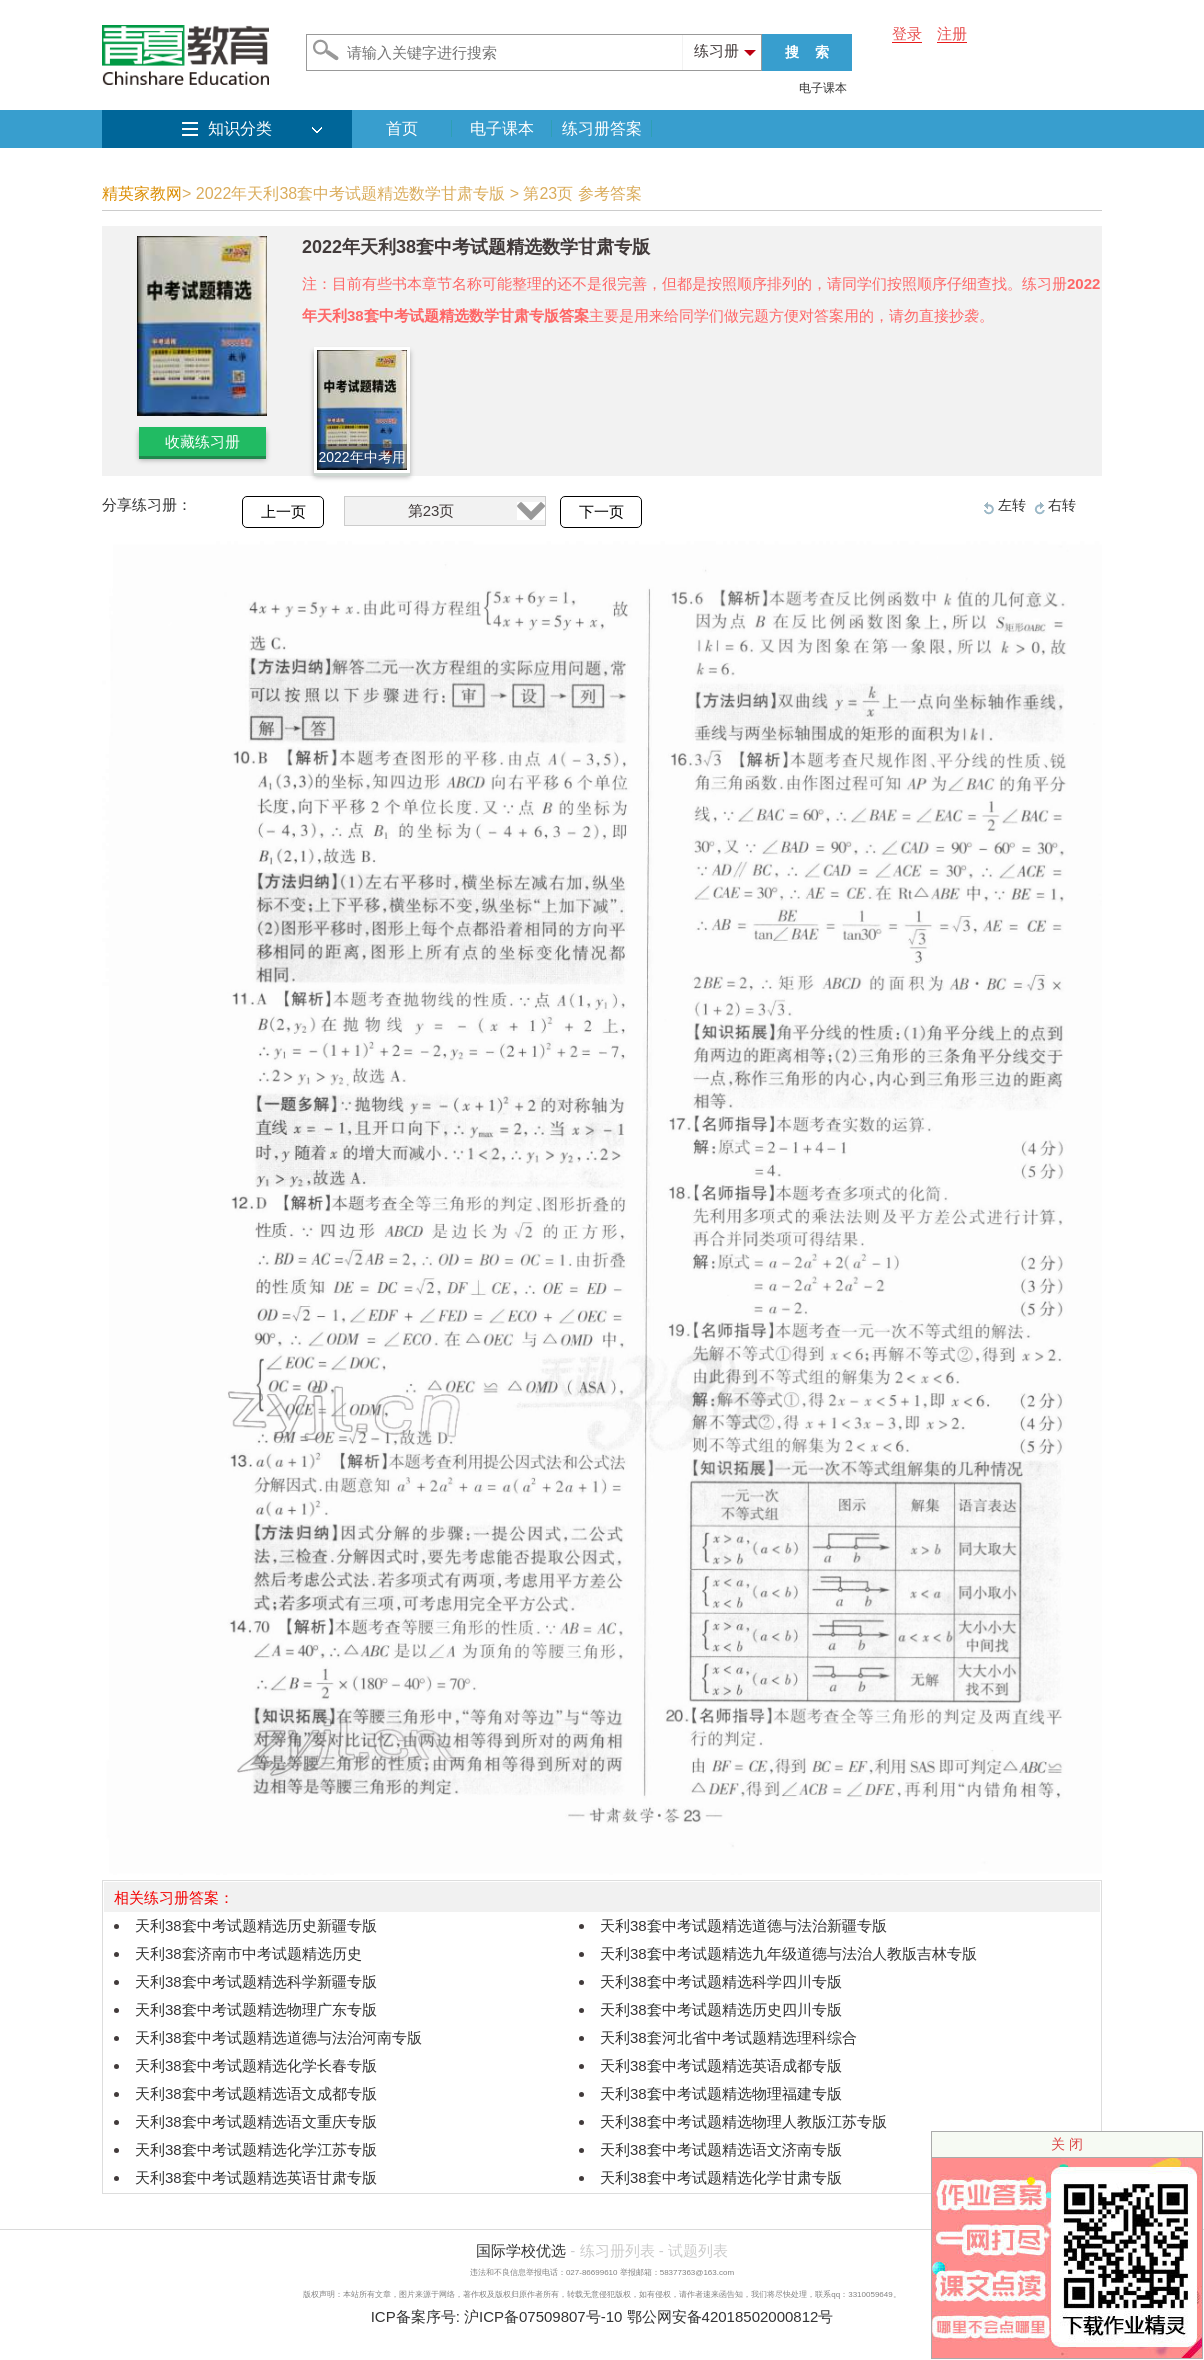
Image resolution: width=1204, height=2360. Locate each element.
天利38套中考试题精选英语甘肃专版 (256, 2177)
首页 (402, 128)
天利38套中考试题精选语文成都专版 (256, 2093)
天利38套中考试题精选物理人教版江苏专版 (743, 2121)
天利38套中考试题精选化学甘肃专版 (721, 2177)
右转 (1062, 505)
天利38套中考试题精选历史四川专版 (721, 2009)
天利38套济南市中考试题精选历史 (248, 1953)
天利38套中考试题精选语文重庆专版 (256, 2121)
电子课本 (823, 88)
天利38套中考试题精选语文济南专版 (721, 2149)
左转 (1012, 505)
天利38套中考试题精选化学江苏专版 (256, 2149)
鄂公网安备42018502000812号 (730, 2316)
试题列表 (698, 2250)
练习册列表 (617, 2250)
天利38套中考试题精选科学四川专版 (721, 1981)
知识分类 (240, 128)
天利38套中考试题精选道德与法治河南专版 (278, 2037)
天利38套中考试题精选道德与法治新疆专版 (743, 1925)
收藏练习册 (202, 441)
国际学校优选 (521, 2250)
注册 (952, 33)
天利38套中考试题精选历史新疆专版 (256, 1925)
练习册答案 (602, 128)
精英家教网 (142, 193)
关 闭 (1067, 2144)
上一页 (283, 512)
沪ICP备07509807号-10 (543, 2316)
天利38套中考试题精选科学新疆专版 (256, 1981)
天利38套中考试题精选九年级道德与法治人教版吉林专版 (788, 1953)
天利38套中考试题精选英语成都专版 (721, 2065)
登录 (907, 33)
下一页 (601, 512)
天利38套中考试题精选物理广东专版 (256, 2009)
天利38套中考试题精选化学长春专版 (256, 2065)
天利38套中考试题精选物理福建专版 (721, 2093)
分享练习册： (147, 504)
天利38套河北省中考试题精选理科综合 (728, 2037)
